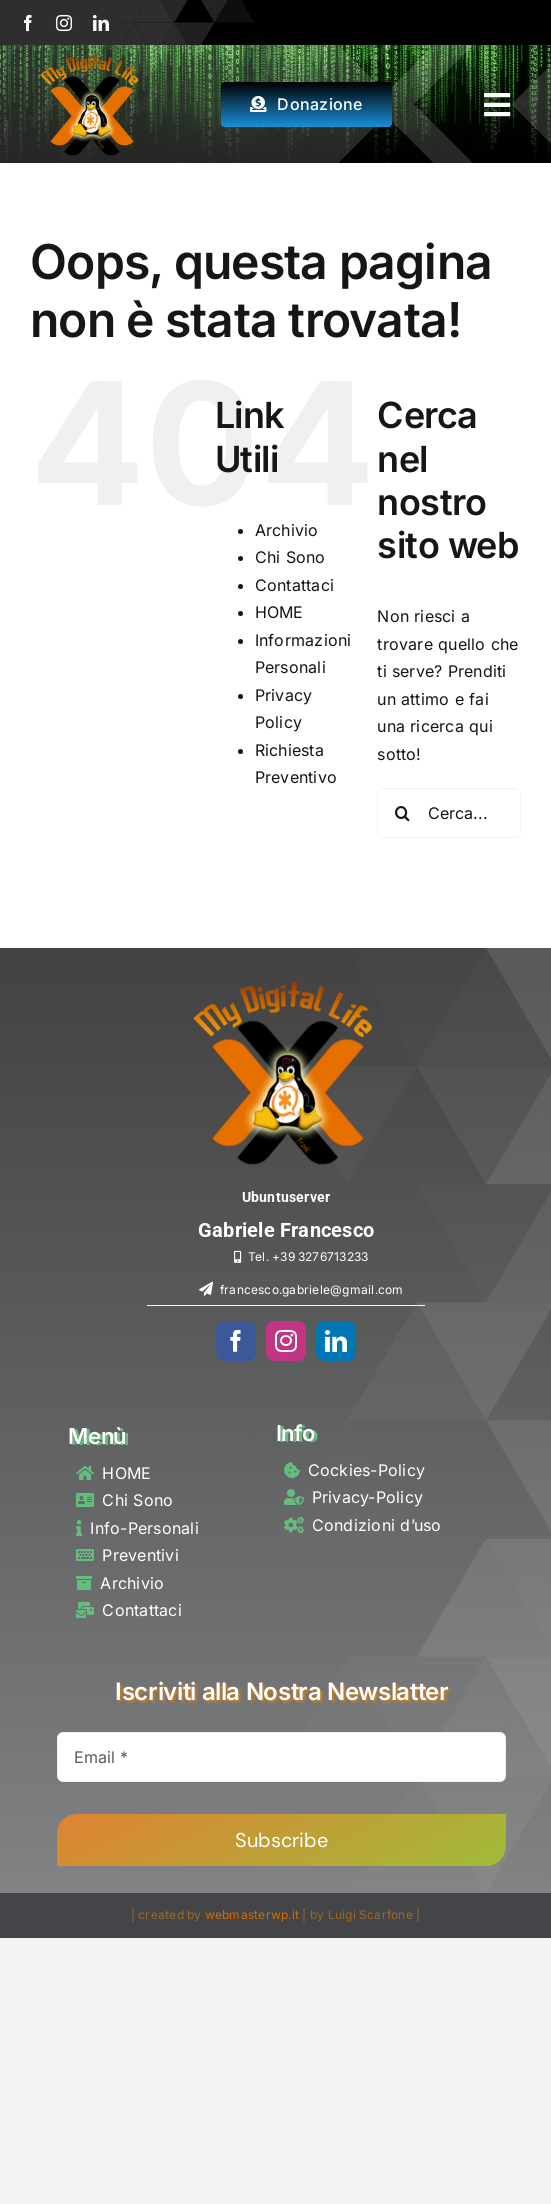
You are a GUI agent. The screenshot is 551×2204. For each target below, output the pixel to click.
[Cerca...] (449, 813)
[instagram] (64, 23)
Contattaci (294, 585)
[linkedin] (101, 23)
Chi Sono (290, 557)
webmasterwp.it (252, 1914)
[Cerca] (402, 813)
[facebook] (28, 23)
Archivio (287, 530)
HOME (279, 612)
